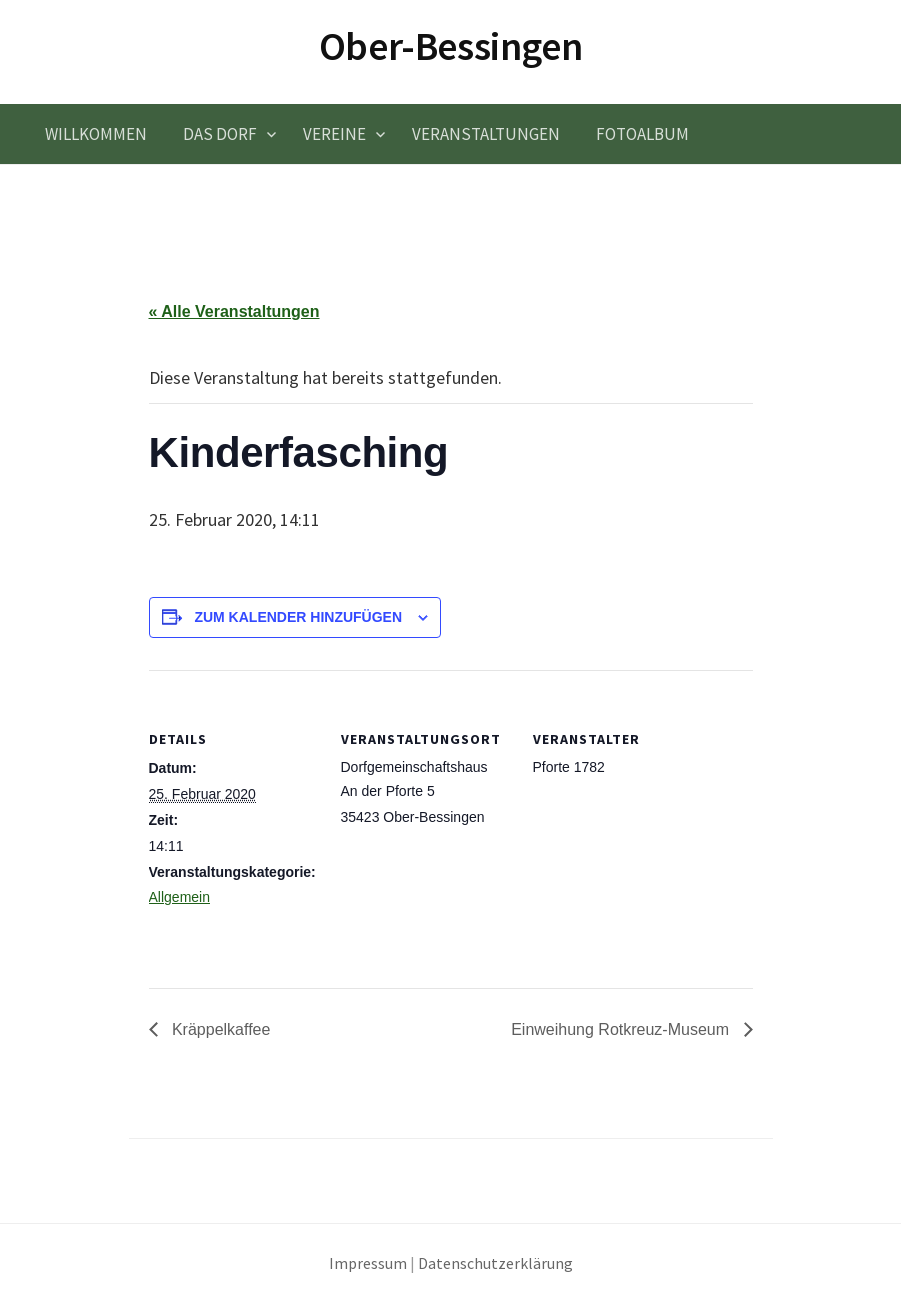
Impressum (368, 1263)
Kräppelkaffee (219, 1029)
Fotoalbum (642, 134)
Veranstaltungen (486, 134)
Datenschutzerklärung (495, 1263)
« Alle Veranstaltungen (234, 311)
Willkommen (96, 134)
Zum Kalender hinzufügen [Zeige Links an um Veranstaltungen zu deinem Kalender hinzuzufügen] (298, 617)
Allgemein (179, 897)
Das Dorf (220, 134)
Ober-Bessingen (450, 46)
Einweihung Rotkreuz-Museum (622, 1029)
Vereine (334, 134)
